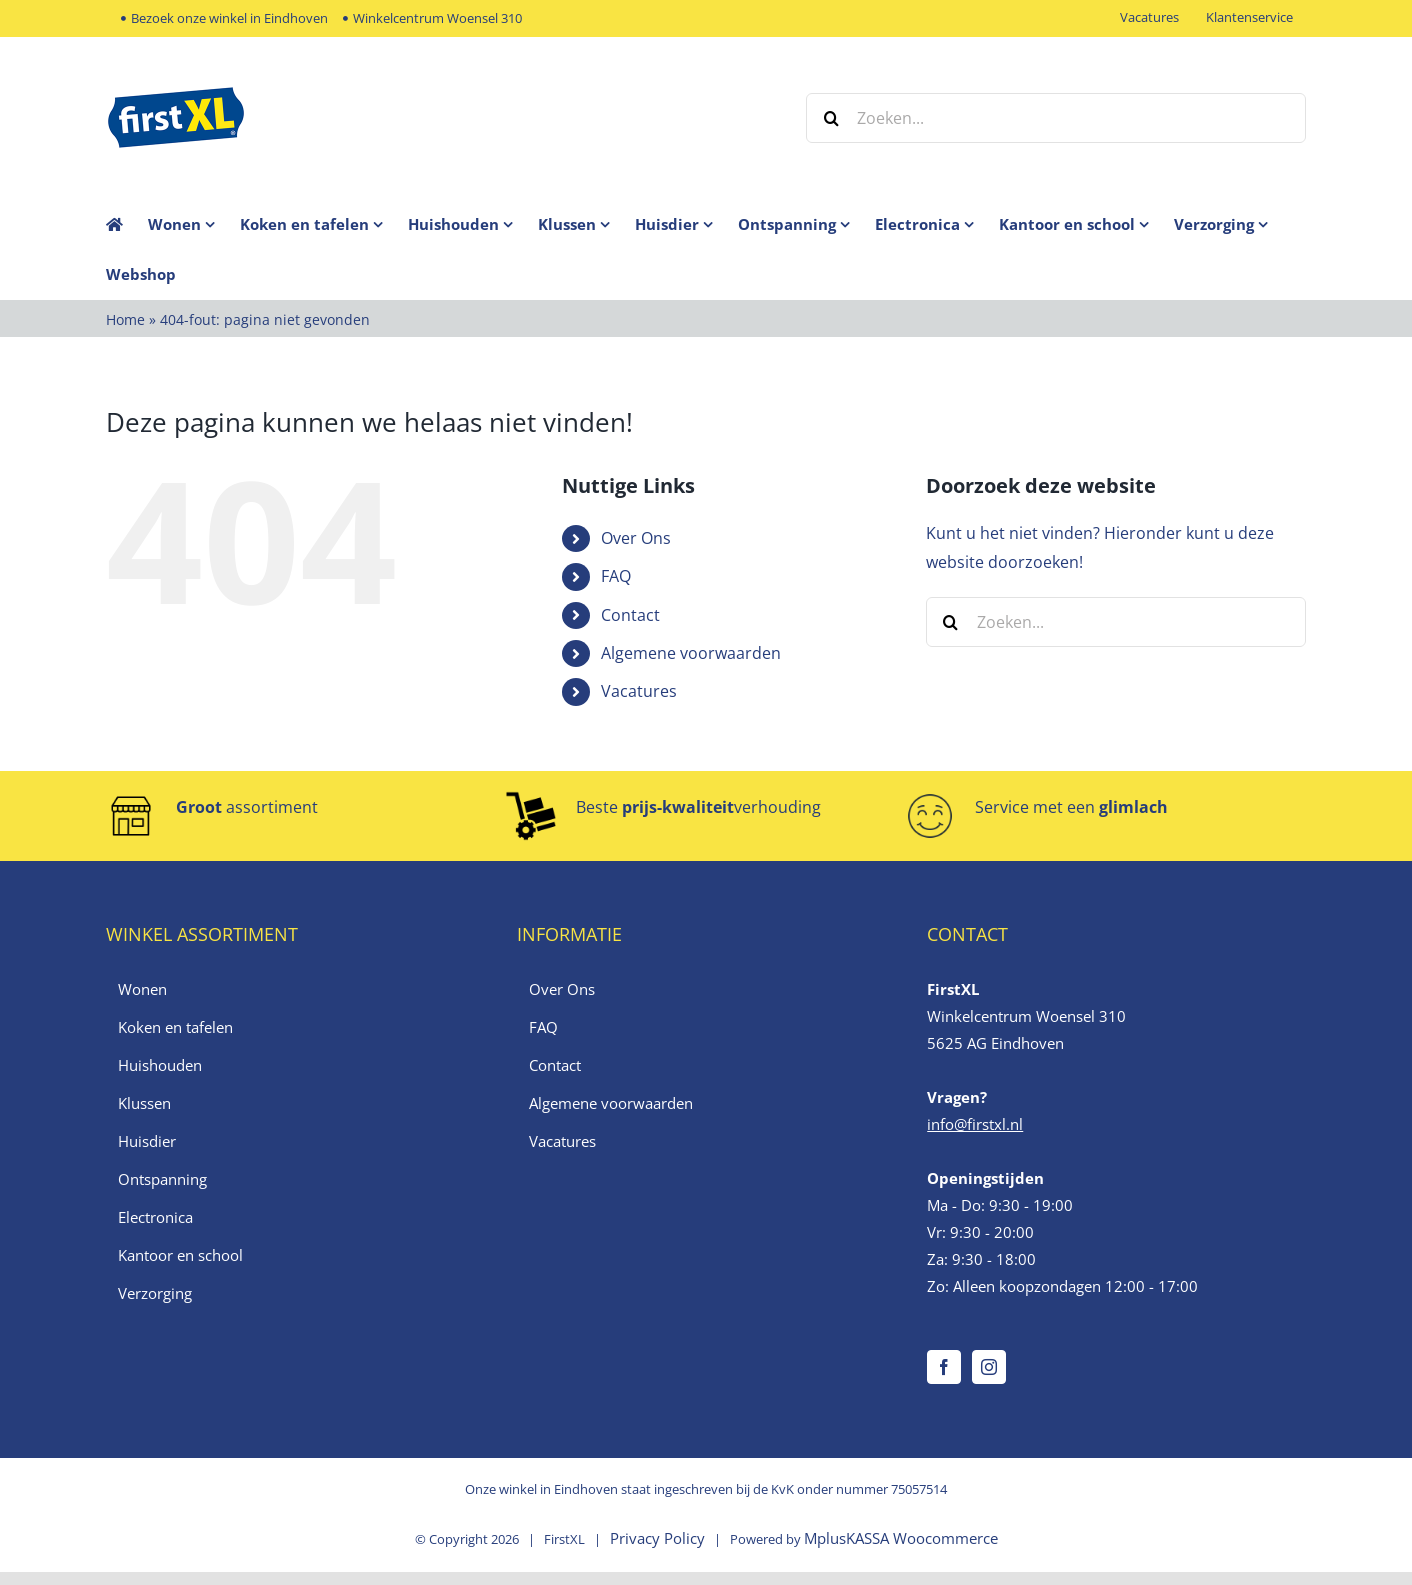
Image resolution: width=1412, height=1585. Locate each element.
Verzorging (155, 1293)
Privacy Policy (657, 1538)
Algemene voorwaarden (691, 653)
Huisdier (147, 1141)
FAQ (616, 576)
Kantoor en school (180, 1255)
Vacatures (639, 691)
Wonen (142, 989)
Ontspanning (162, 1179)
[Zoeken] (831, 118)
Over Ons (636, 538)
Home (125, 319)
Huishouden (160, 1065)
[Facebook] (944, 1367)
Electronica (155, 1217)
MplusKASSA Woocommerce (901, 1538)
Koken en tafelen (175, 1027)
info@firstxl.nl (975, 1124)
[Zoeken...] (1056, 118)
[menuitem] (194, 224)
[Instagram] (989, 1367)
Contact (630, 615)
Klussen (144, 1103)
